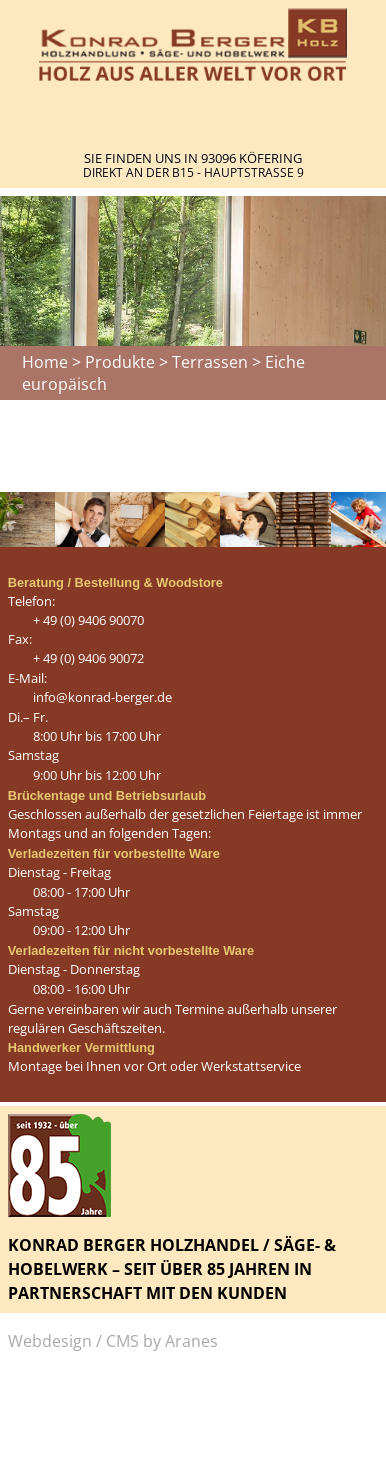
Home (45, 362)
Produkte (120, 362)
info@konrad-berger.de (102, 697)
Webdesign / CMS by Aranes (113, 1341)
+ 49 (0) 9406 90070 (88, 620)
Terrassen (210, 362)
